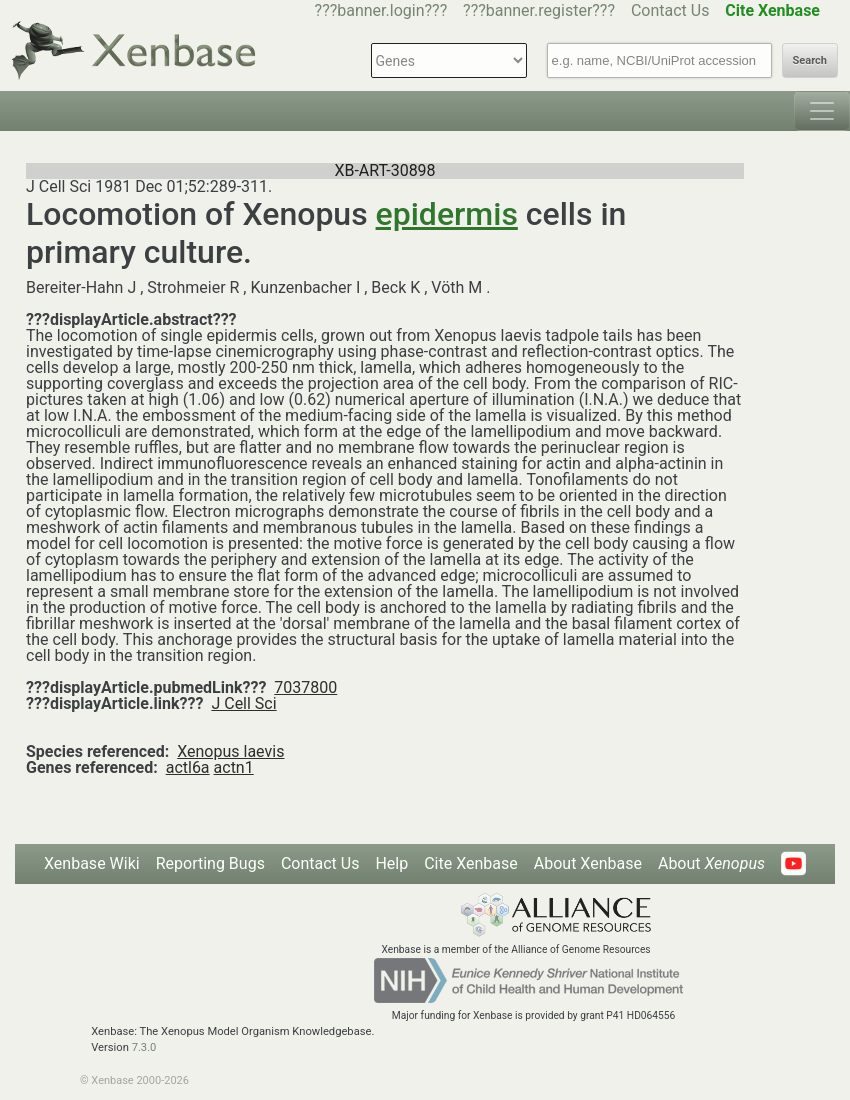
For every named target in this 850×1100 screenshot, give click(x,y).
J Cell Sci (243, 703)
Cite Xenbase (471, 863)
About (711, 863)
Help (391, 863)
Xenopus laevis (230, 751)
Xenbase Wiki (92, 863)
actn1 (234, 767)
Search (810, 60)
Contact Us (670, 10)
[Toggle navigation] (822, 111)
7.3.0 (144, 1047)
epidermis (447, 214)
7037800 (305, 687)
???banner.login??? (381, 10)
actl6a (188, 767)
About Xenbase (588, 863)
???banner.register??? (539, 10)
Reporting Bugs (210, 863)
